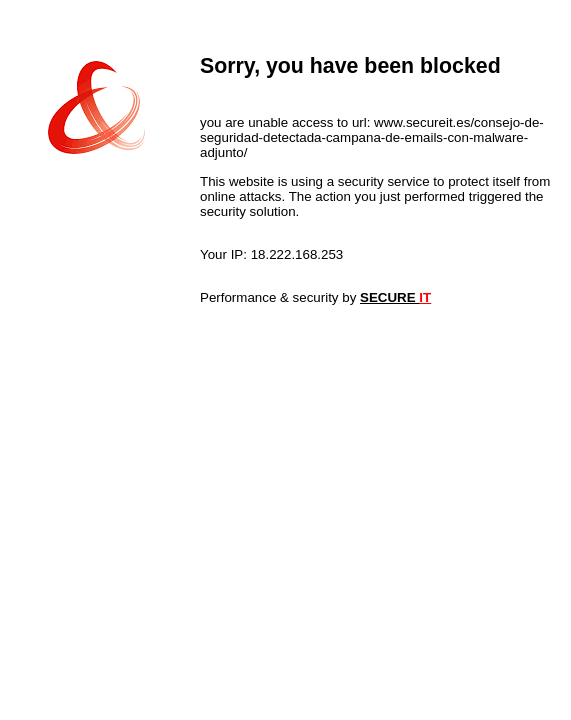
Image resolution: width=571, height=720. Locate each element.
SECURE (395, 297)
